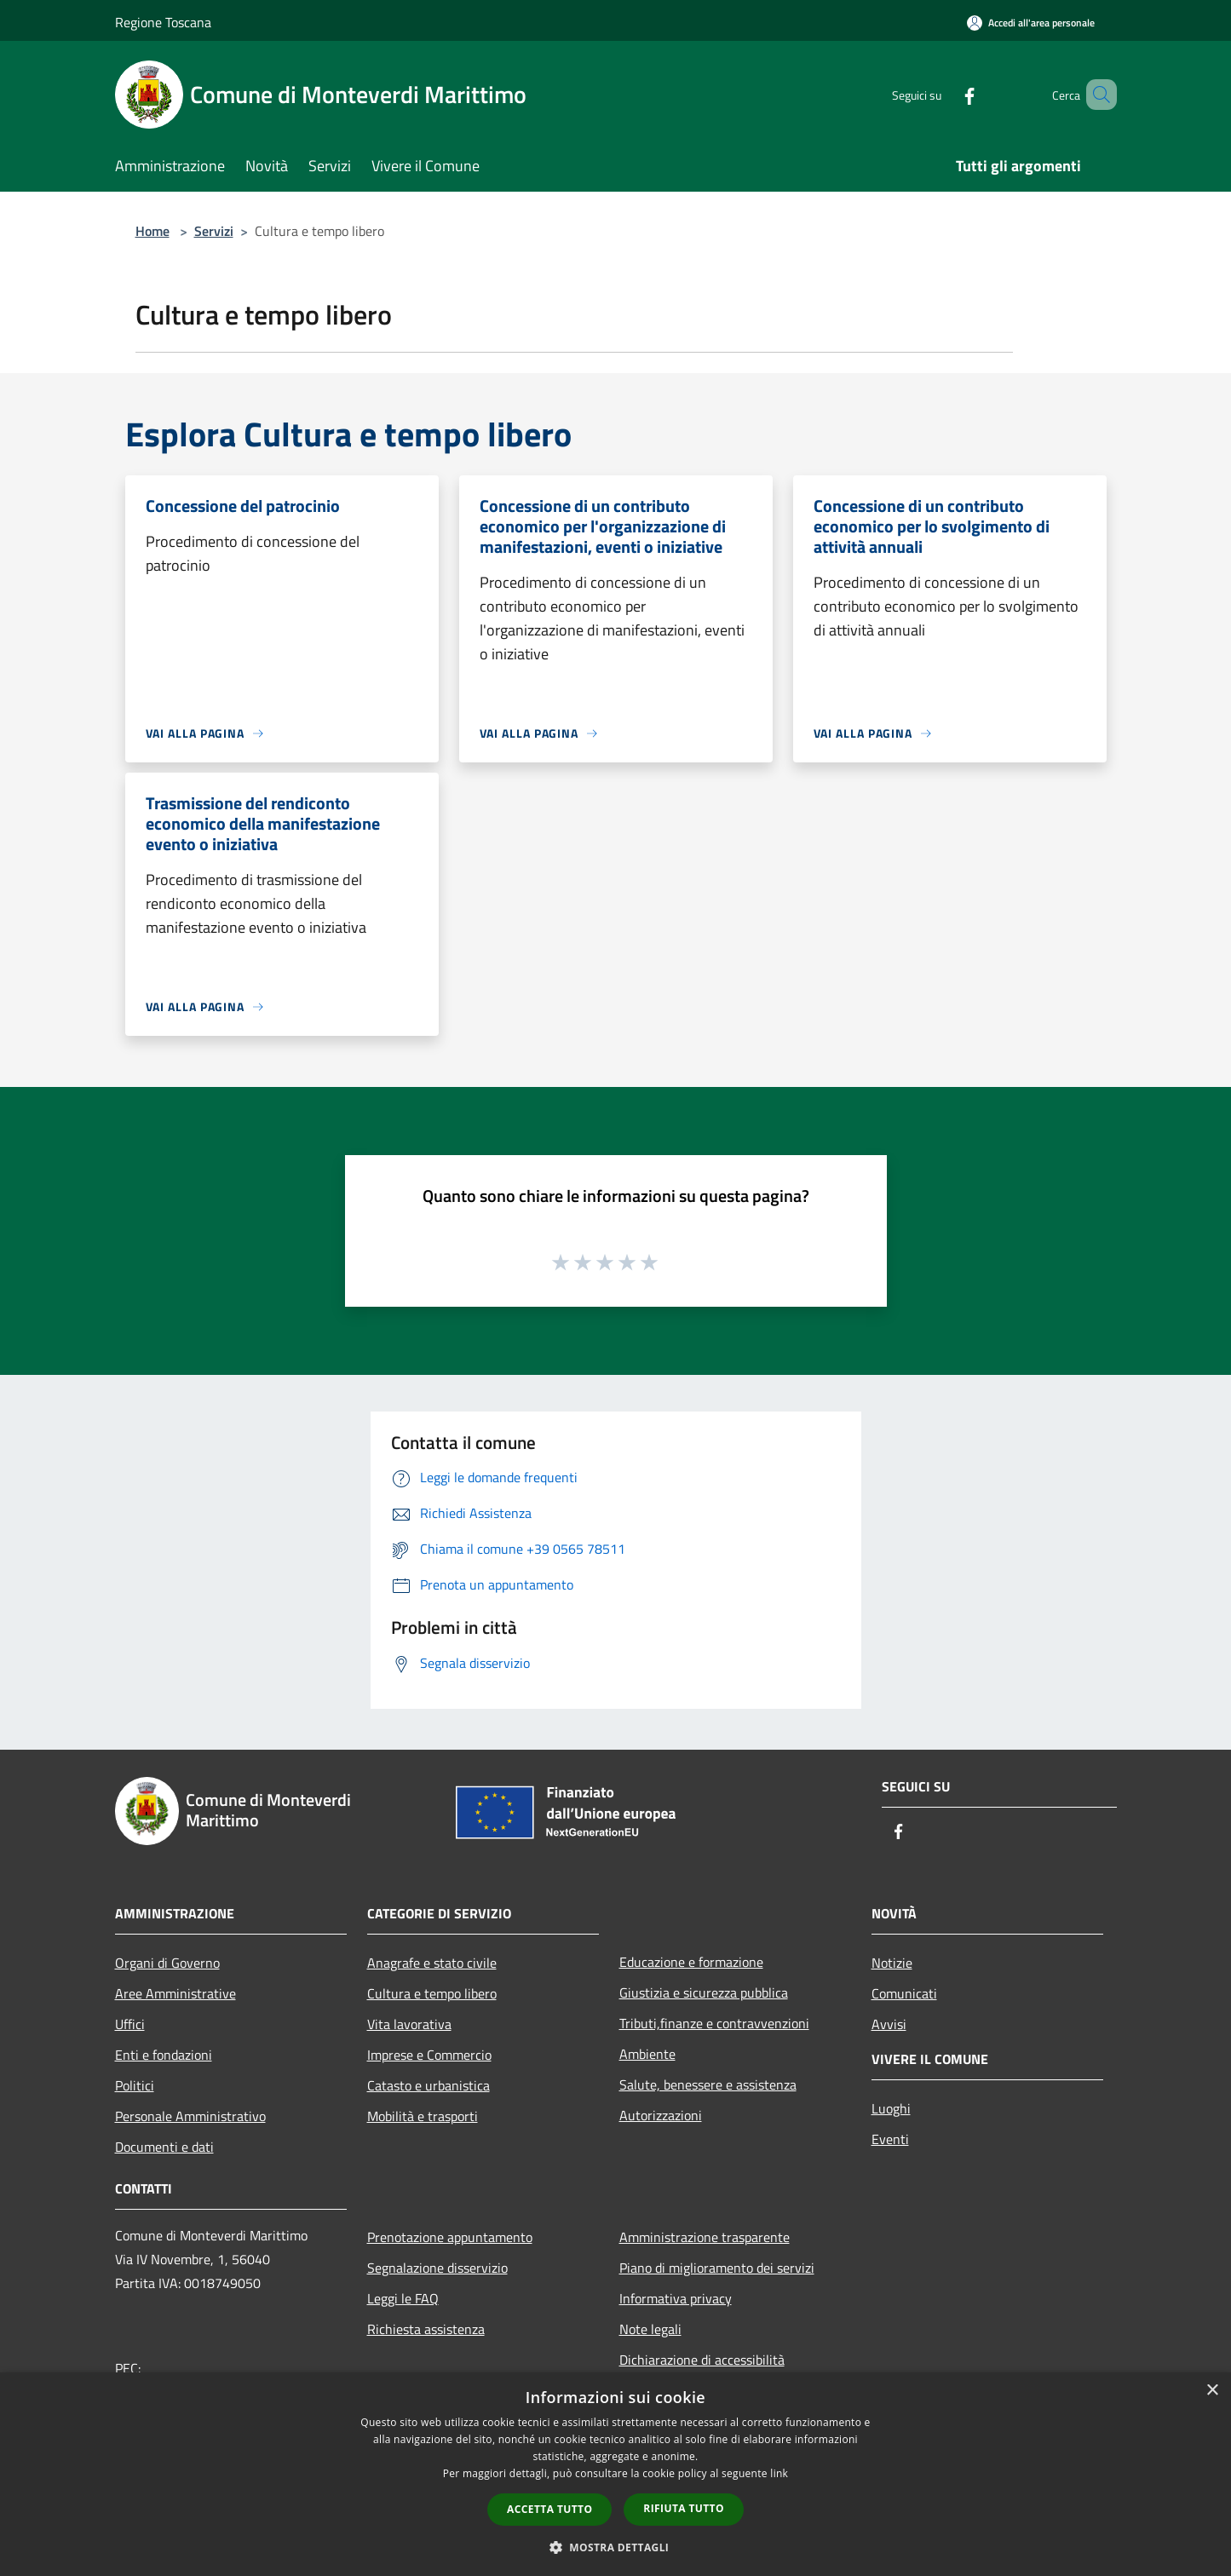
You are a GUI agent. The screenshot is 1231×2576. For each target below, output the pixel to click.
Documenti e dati (164, 2146)
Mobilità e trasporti (422, 2116)
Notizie (891, 1962)
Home (152, 231)
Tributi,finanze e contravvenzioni (714, 2023)
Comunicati (904, 1993)
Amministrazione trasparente (704, 2237)
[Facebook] (945, 94)
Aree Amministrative (175, 1993)
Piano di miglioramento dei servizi (716, 2267)
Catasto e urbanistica (428, 2085)
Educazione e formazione (691, 1962)
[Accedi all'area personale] (1031, 23)
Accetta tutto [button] (549, 2509)
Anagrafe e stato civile (432, 1962)
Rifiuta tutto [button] (683, 2508)
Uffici (130, 2024)
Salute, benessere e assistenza (708, 2084)
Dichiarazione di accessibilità (702, 2359)
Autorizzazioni (660, 2115)
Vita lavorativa (409, 2024)
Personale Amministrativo (190, 2116)
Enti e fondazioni (163, 2054)
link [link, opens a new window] (779, 2473)
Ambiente (647, 2054)
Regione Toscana (163, 22)
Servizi (213, 231)
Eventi (890, 2139)
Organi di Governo (167, 1962)
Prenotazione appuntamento (449, 2237)
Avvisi (888, 2024)
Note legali (650, 2329)
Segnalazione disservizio (437, 2267)
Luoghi (891, 2108)
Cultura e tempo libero (432, 1993)
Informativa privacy (675, 2298)
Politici (134, 2085)
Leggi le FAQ (403, 2298)
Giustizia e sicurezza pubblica (703, 1992)
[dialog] (615, 2474)
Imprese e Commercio (429, 2054)
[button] (616, 2547)
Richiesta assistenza (426, 2329)
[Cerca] (1096, 94)
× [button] (1211, 2390)
